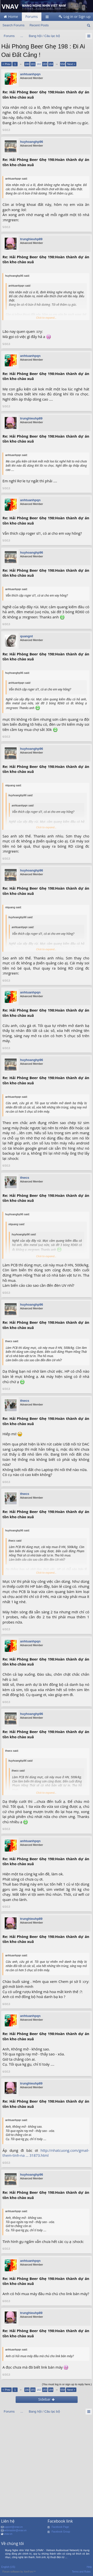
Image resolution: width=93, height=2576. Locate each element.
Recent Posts (39, 25)
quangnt (26, 636)
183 (44, 64)
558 (62, 64)
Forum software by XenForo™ (19, 2571)
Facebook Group (61, 2531)
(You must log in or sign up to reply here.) (67, 2384)
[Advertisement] (46, 2464)
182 (38, 64)
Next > (71, 64)
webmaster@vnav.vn (15, 2530)
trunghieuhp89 (31, 239)
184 (50, 64)
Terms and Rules (81, 2571)
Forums (32, 16)
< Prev (6, 64)
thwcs (24, 1177)
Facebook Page (60, 2527)
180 (27, 64)
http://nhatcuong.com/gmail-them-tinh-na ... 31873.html (45, 2153)
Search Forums (13, 25)
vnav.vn (8, 2534)
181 (33, 64)
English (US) (8, 2567)
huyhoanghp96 (31, 142)
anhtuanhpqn (30, 74)
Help (89, 2567)
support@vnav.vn (13, 2527)
